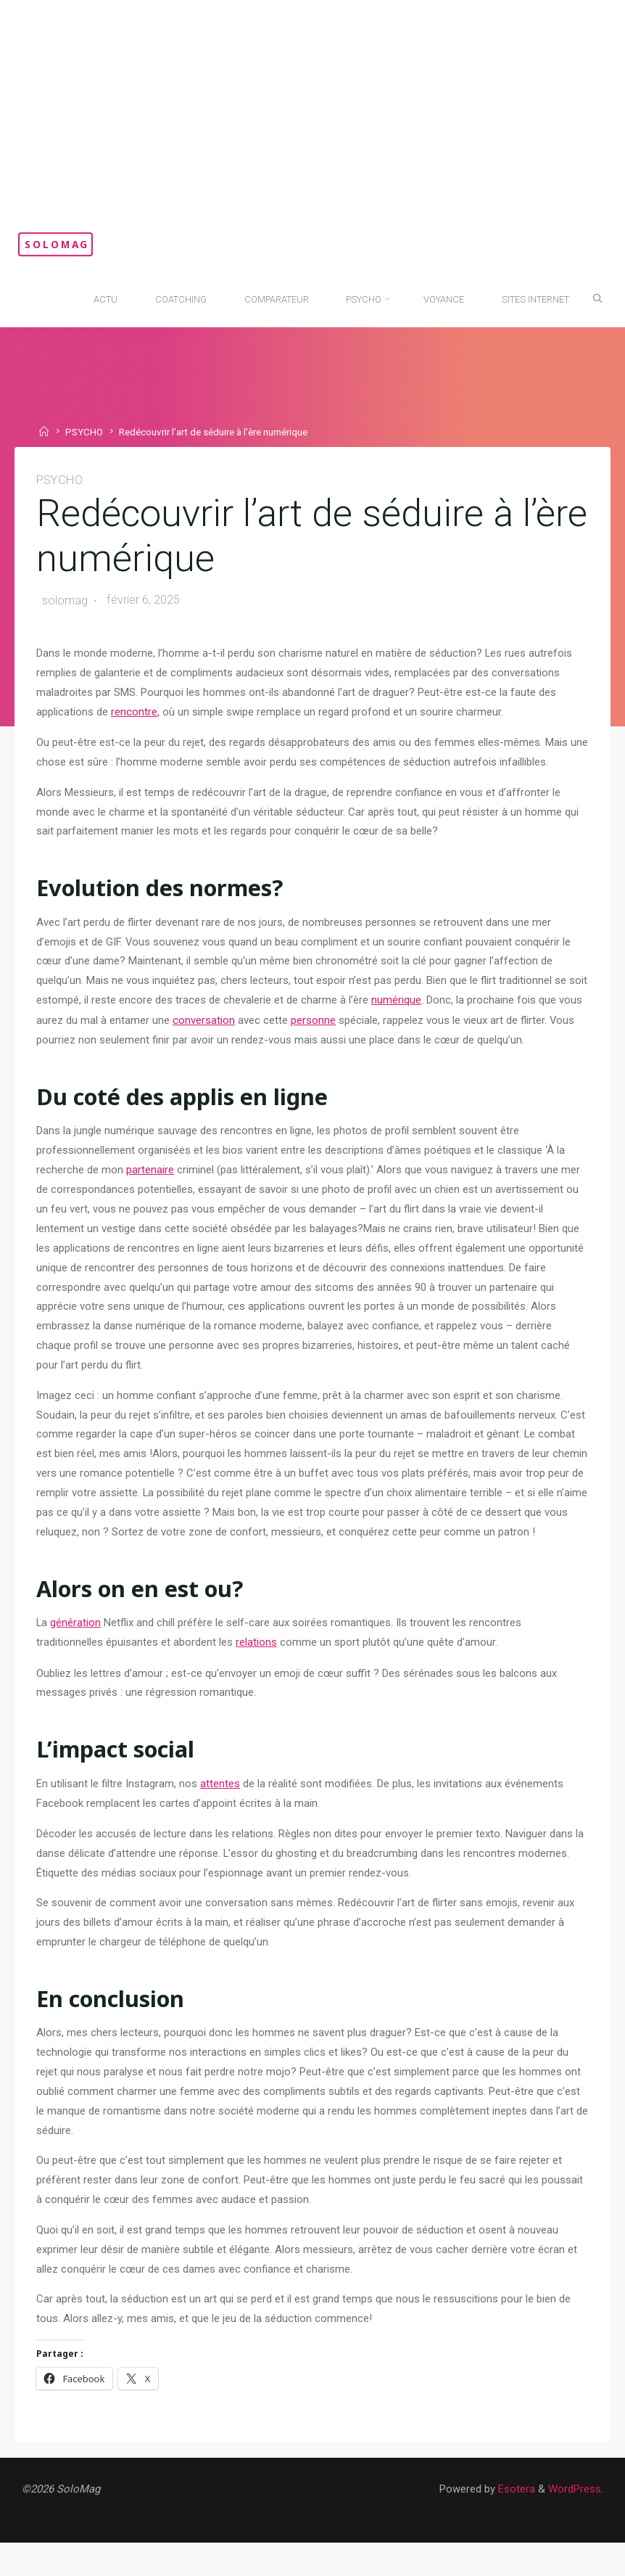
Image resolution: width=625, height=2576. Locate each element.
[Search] (594, 298)
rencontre (134, 714)
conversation (230, 1027)
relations (256, 1661)
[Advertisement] (312, 108)
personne (339, 1027)
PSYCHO (85, 432)
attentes (221, 1803)
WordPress (574, 2521)
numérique (417, 1007)
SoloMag (72, 244)
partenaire (150, 1179)
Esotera (514, 2521)
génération (76, 1640)
